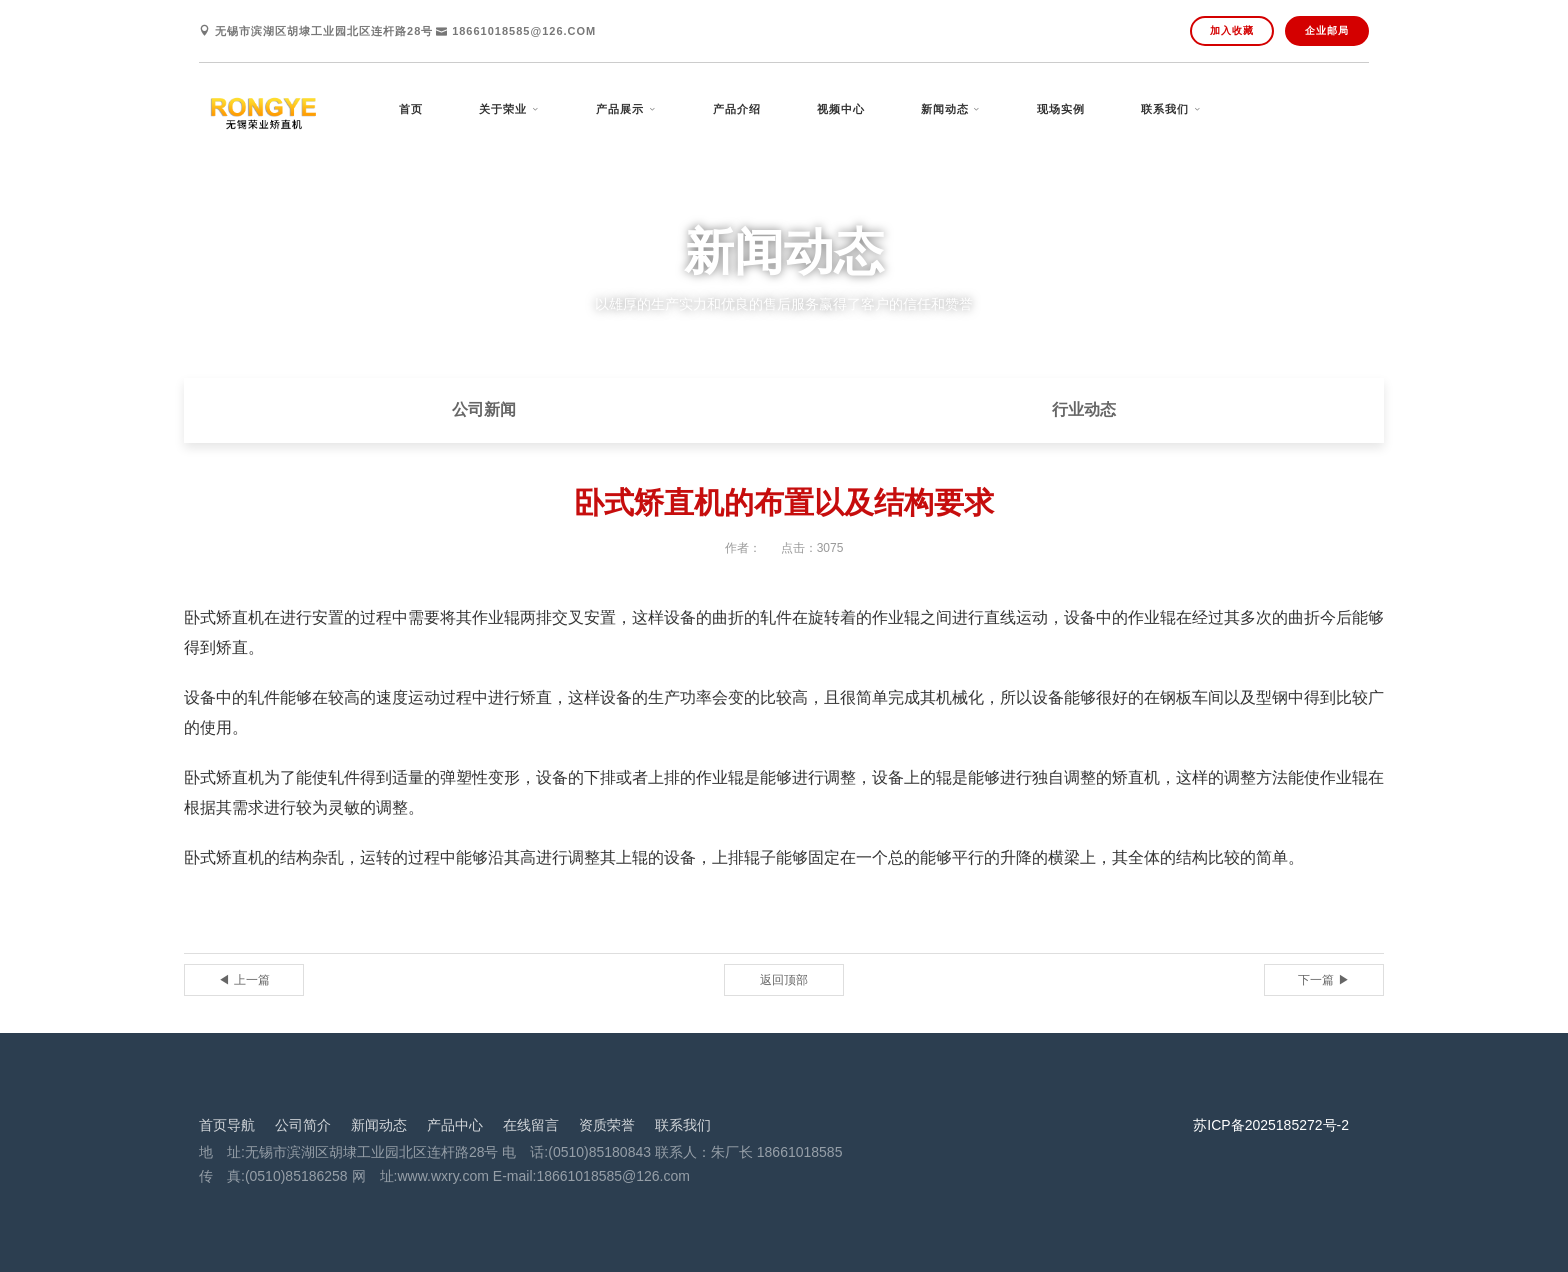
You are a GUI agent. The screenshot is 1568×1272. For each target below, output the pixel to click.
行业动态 (1084, 409)
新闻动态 (945, 109)
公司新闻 (484, 409)
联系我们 (1165, 109)
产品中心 (455, 1125)
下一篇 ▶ (1323, 980)
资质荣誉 (607, 1125)
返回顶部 (784, 980)
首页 (411, 109)
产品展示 (620, 109)
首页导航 (227, 1125)
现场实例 (1061, 109)
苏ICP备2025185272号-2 (1271, 1125)
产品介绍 (737, 109)
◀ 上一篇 (243, 980)
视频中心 (841, 109)
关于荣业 (503, 109)
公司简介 (303, 1125)
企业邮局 (1327, 30)
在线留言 (531, 1125)
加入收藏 (1232, 30)
